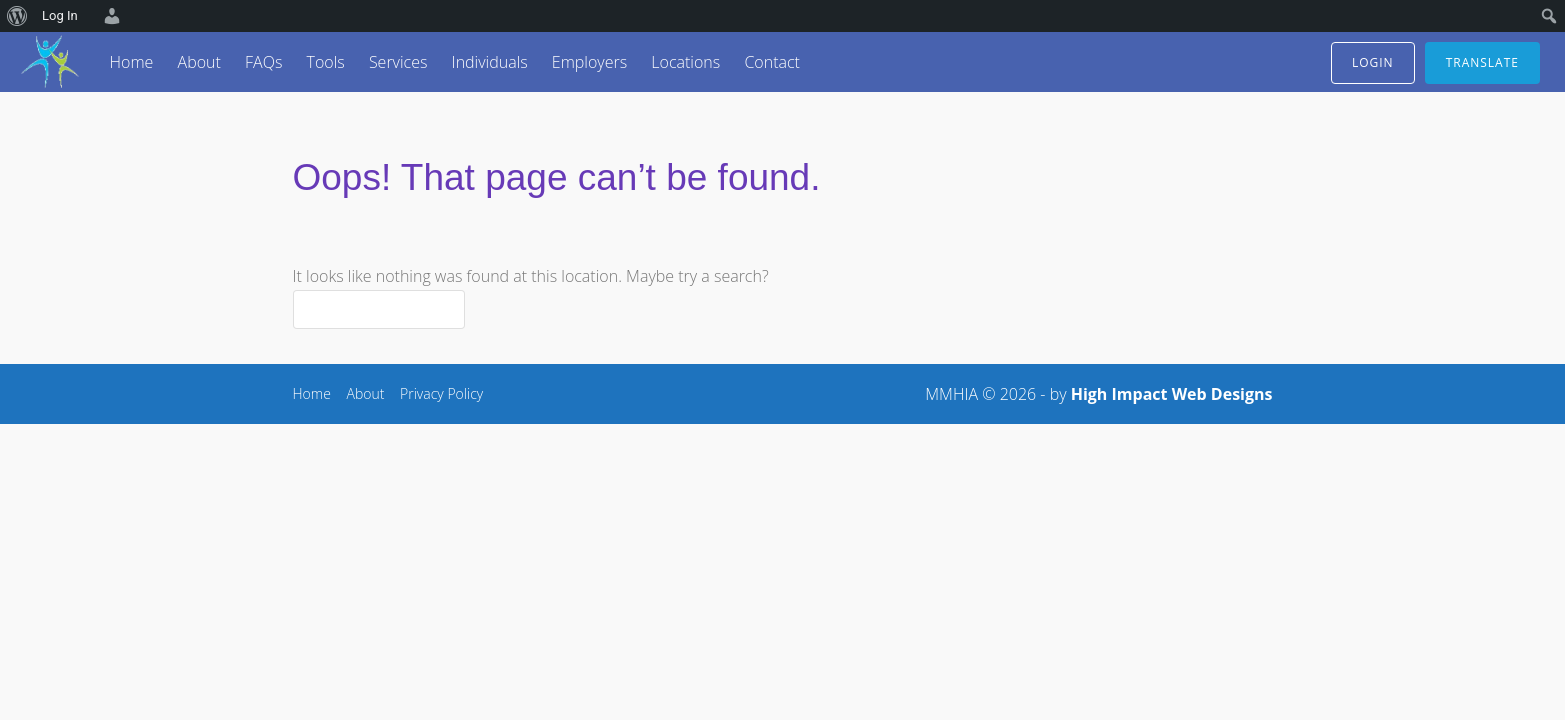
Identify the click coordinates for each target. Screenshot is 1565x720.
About (199, 62)
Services (398, 62)
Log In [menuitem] (60, 15)
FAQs (263, 62)
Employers (589, 62)
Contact (772, 62)
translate (1482, 62)
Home (132, 62)
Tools (325, 62)
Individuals (490, 62)
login (1373, 62)
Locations (685, 62)
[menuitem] (17, 16)
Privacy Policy (441, 393)
